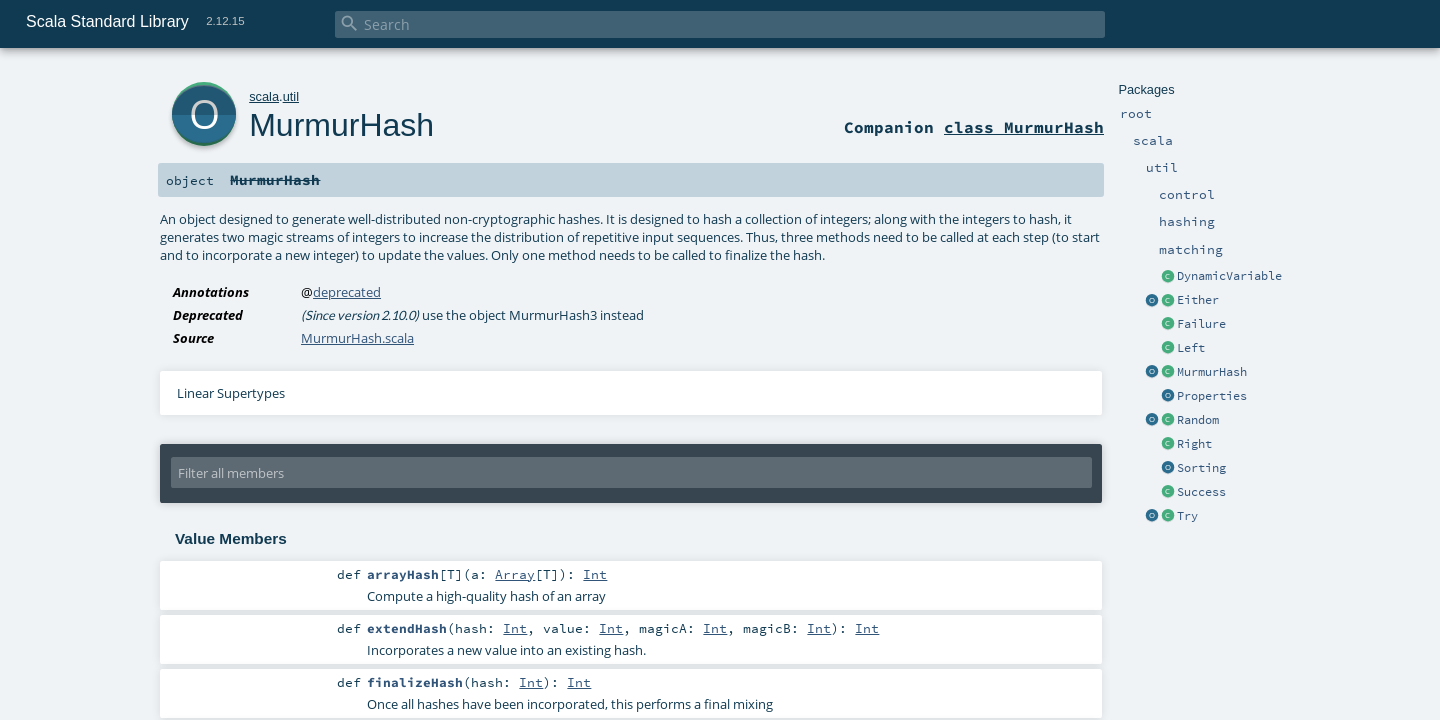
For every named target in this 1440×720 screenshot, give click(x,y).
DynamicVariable (1229, 276)
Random (1198, 420)
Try (1187, 516)
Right (1194, 444)
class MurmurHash (1024, 127)
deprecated (347, 292)
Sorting (1201, 468)
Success (1201, 492)
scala (264, 96)
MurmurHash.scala (357, 338)
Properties (1212, 396)
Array (515, 574)
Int (595, 574)
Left (1191, 348)
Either (1198, 300)
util (291, 96)
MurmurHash (1212, 372)
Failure (1201, 324)
